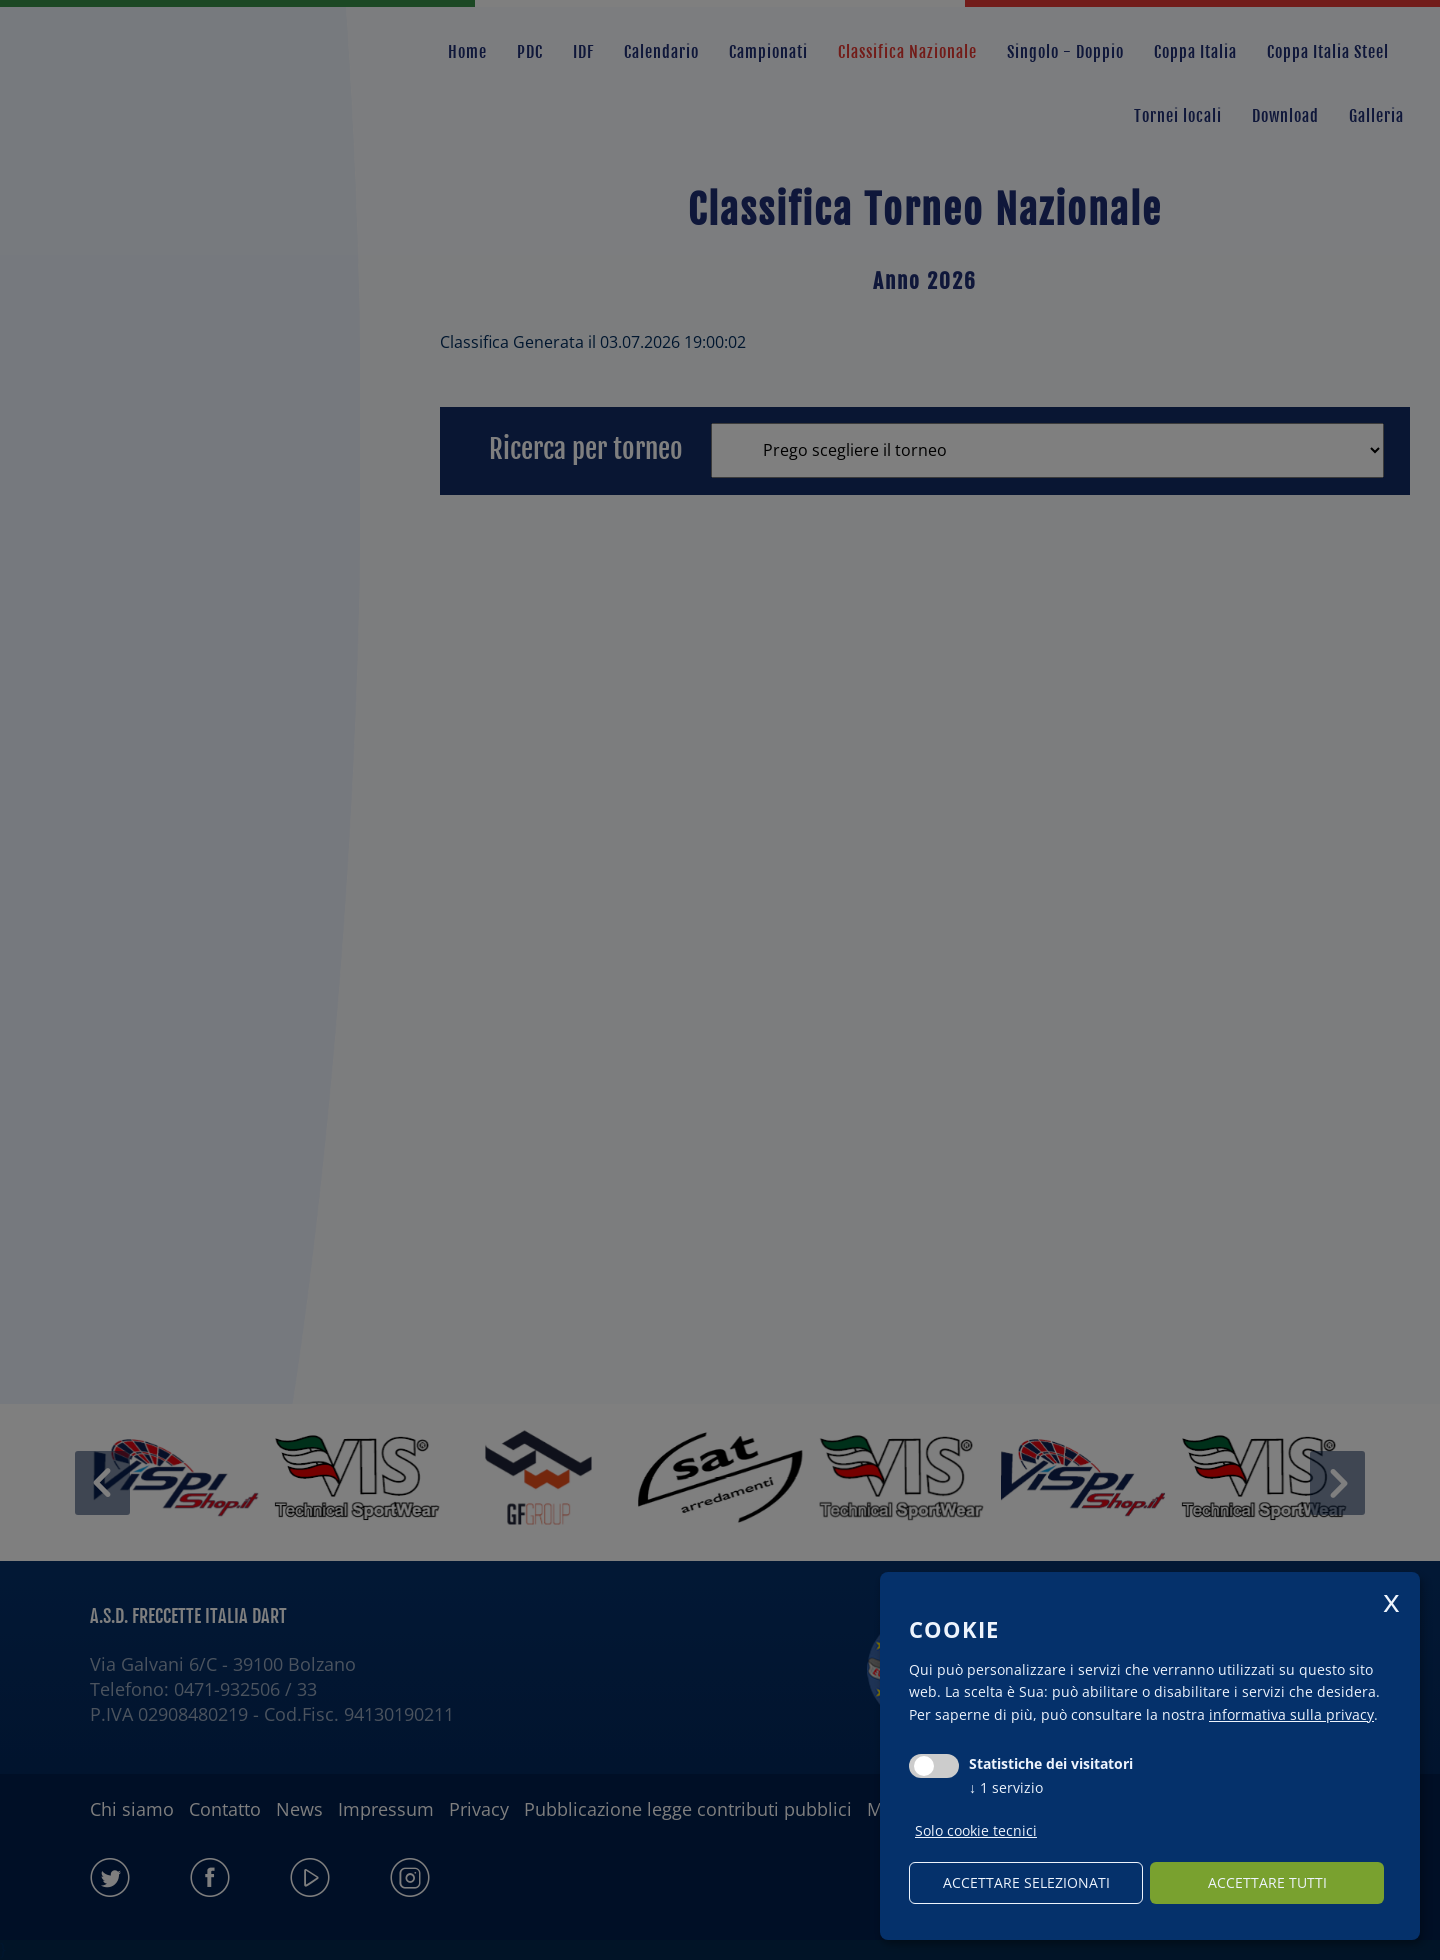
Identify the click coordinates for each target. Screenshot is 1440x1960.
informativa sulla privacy (1291, 1714)
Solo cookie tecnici (976, 1831)
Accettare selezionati (1026, 1882)
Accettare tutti (1267, 1882)
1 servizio (1006, 1787)
